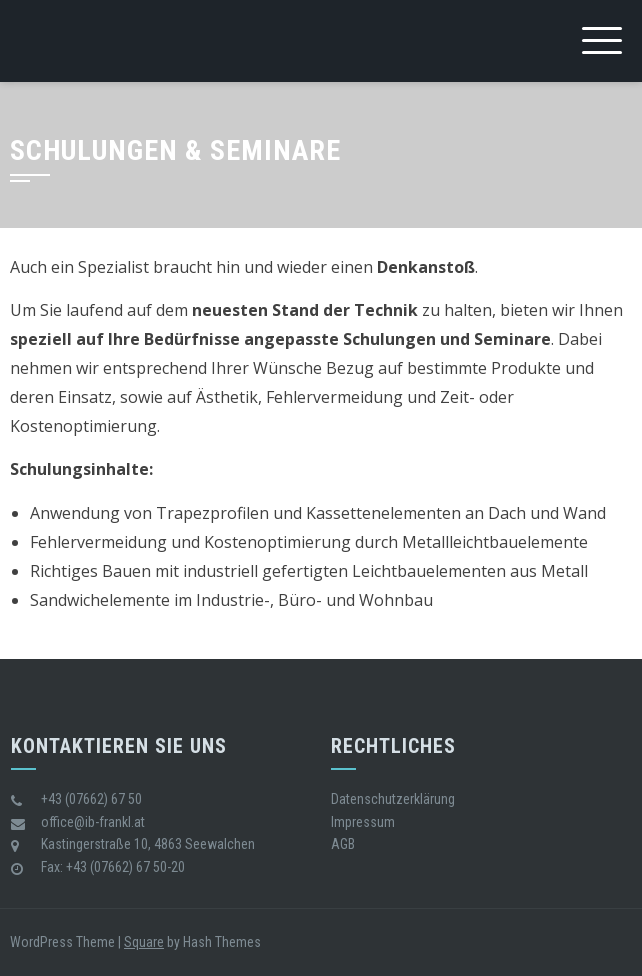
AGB (343, 844)
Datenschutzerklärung (393, 799)
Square (144, 942)
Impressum (363, 822)
